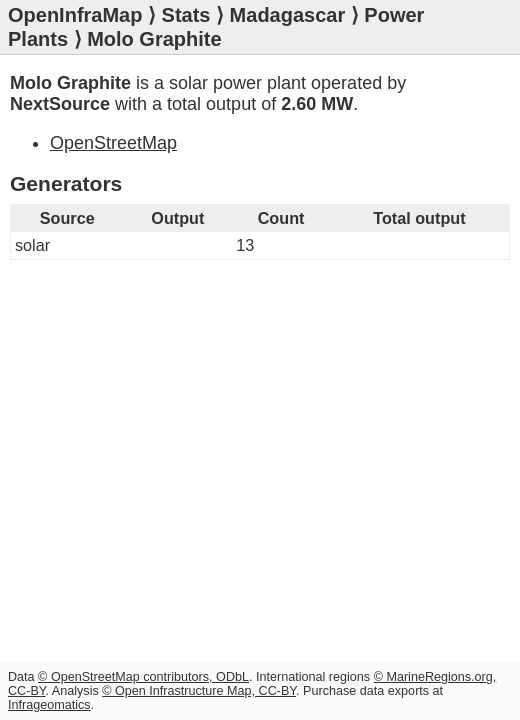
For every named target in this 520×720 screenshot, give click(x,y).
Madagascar (288, 15)
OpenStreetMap (113, 143)
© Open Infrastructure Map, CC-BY (199, 691)
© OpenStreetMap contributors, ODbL (143, 677)
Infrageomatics (49, 705)
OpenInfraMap (75, 15)
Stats (186, 15)
